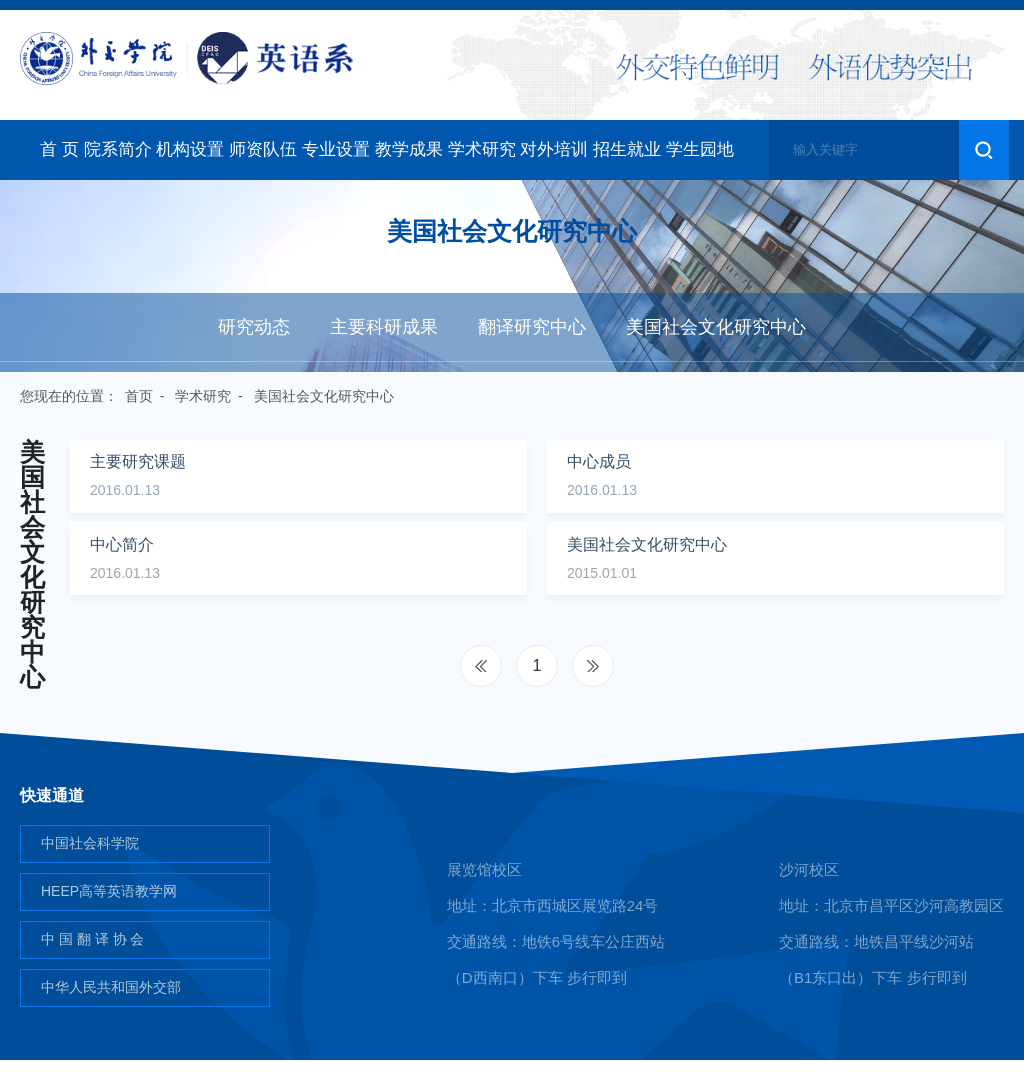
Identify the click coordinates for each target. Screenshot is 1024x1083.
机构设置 (190, 149)
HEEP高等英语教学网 (109, 914)
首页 (139, 396)
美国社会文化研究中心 (716, 327)
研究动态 (254, 327)
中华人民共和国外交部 (111, 1010)
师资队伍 (263, 149)
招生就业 (627, 149)
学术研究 (482, 149)
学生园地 (700, 149)
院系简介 (118, 149)
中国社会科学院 (90, 866)
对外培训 (554, 149)
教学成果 (409, 149)
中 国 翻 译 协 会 (92, 962)
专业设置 (336, 149)
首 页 (59, 149)
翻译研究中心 (532, 327)
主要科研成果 (384, 327)
